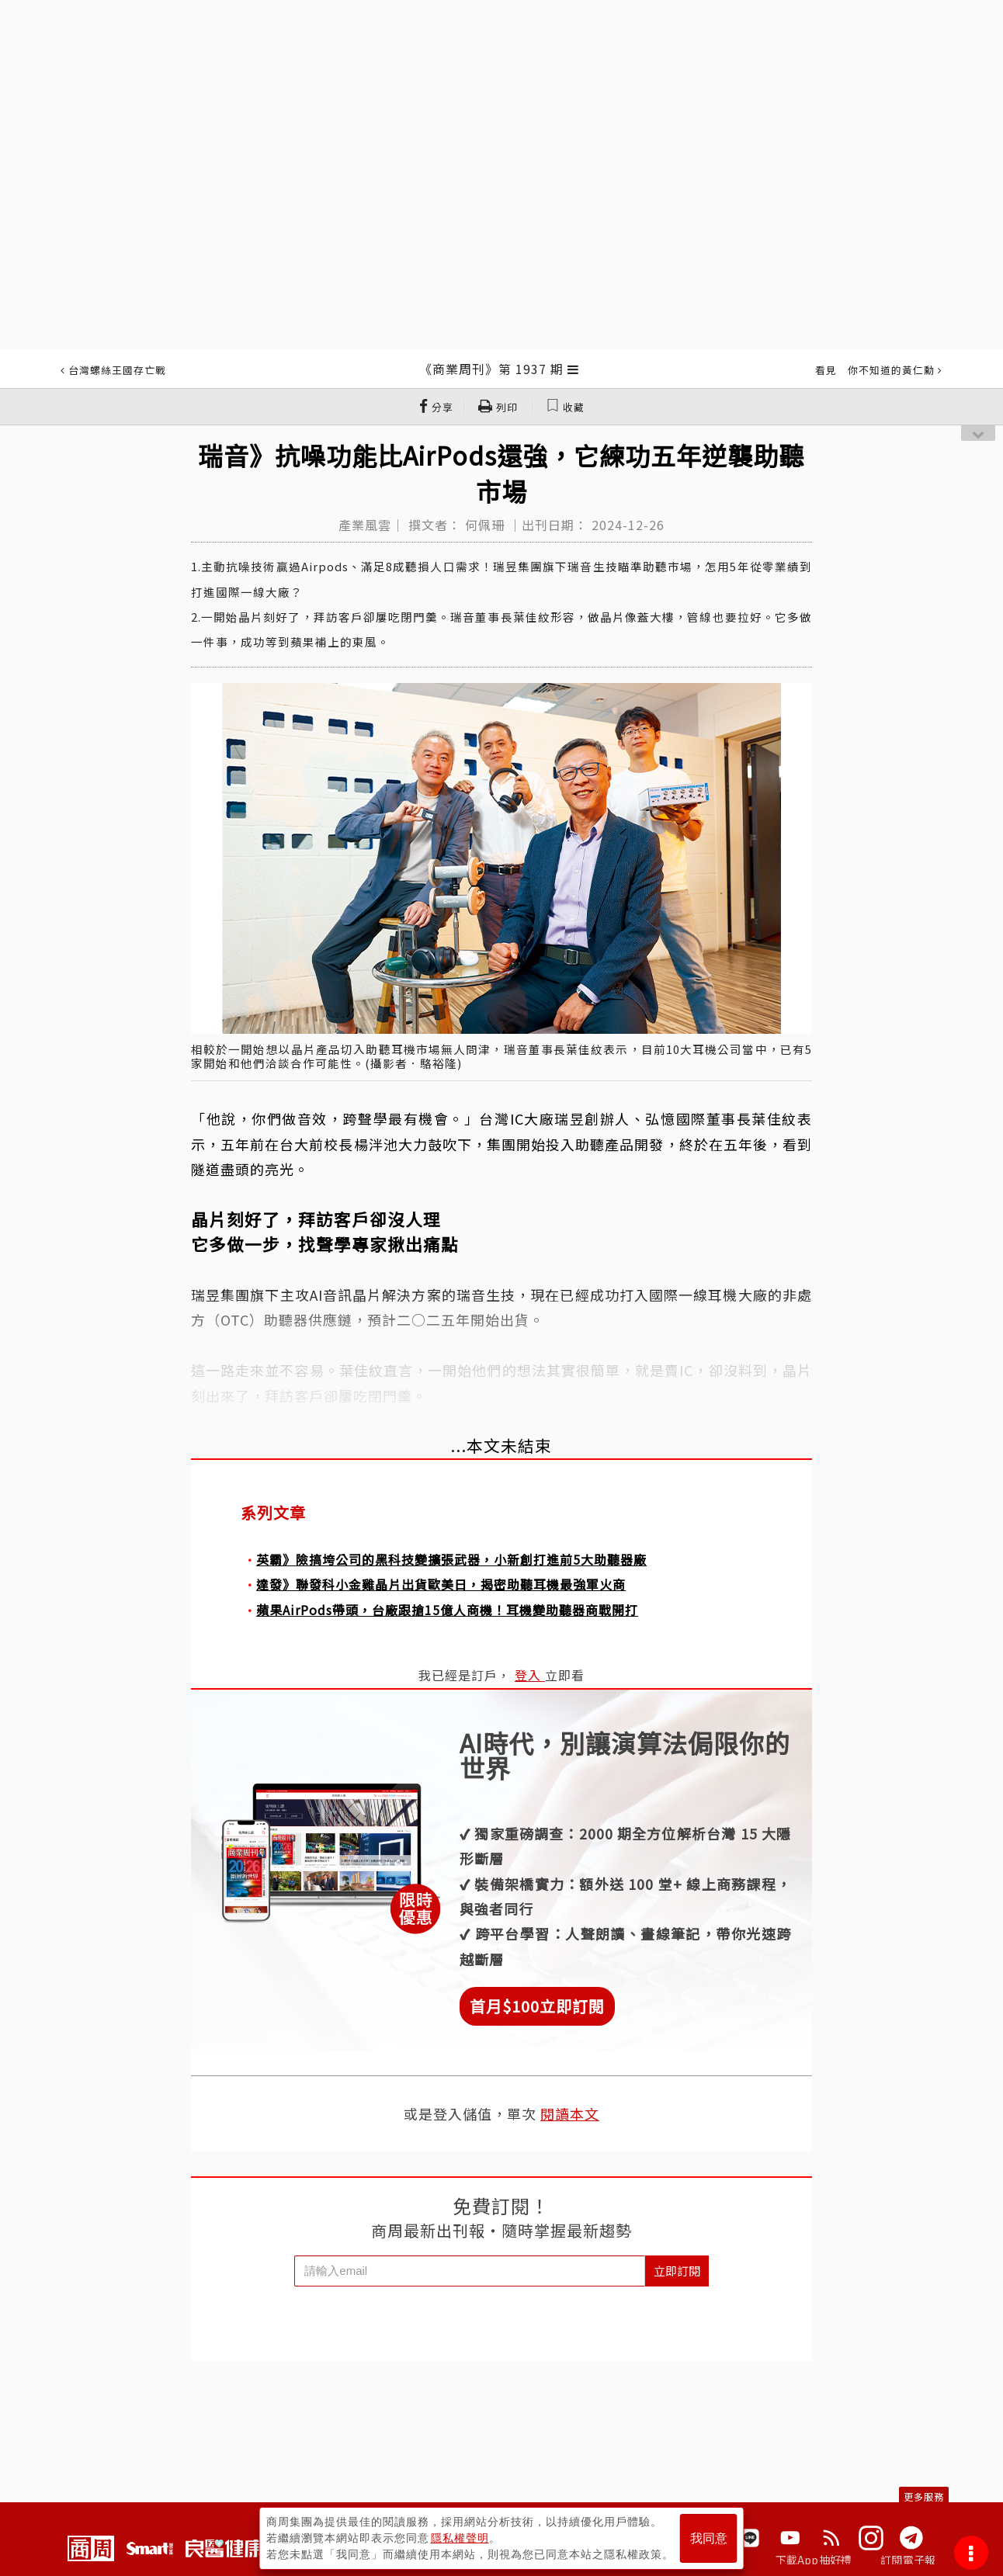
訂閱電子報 (907, 2559)
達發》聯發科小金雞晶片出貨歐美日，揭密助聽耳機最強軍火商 (441, 1584)
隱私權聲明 (460, 2538)
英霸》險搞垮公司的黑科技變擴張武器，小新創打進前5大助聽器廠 (451, 1559)
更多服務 (924, 2496)
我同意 (708, 2538)
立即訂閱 (677, 2270)
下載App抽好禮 (814, 2559)
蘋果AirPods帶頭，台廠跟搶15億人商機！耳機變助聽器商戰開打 (447, 1609)
